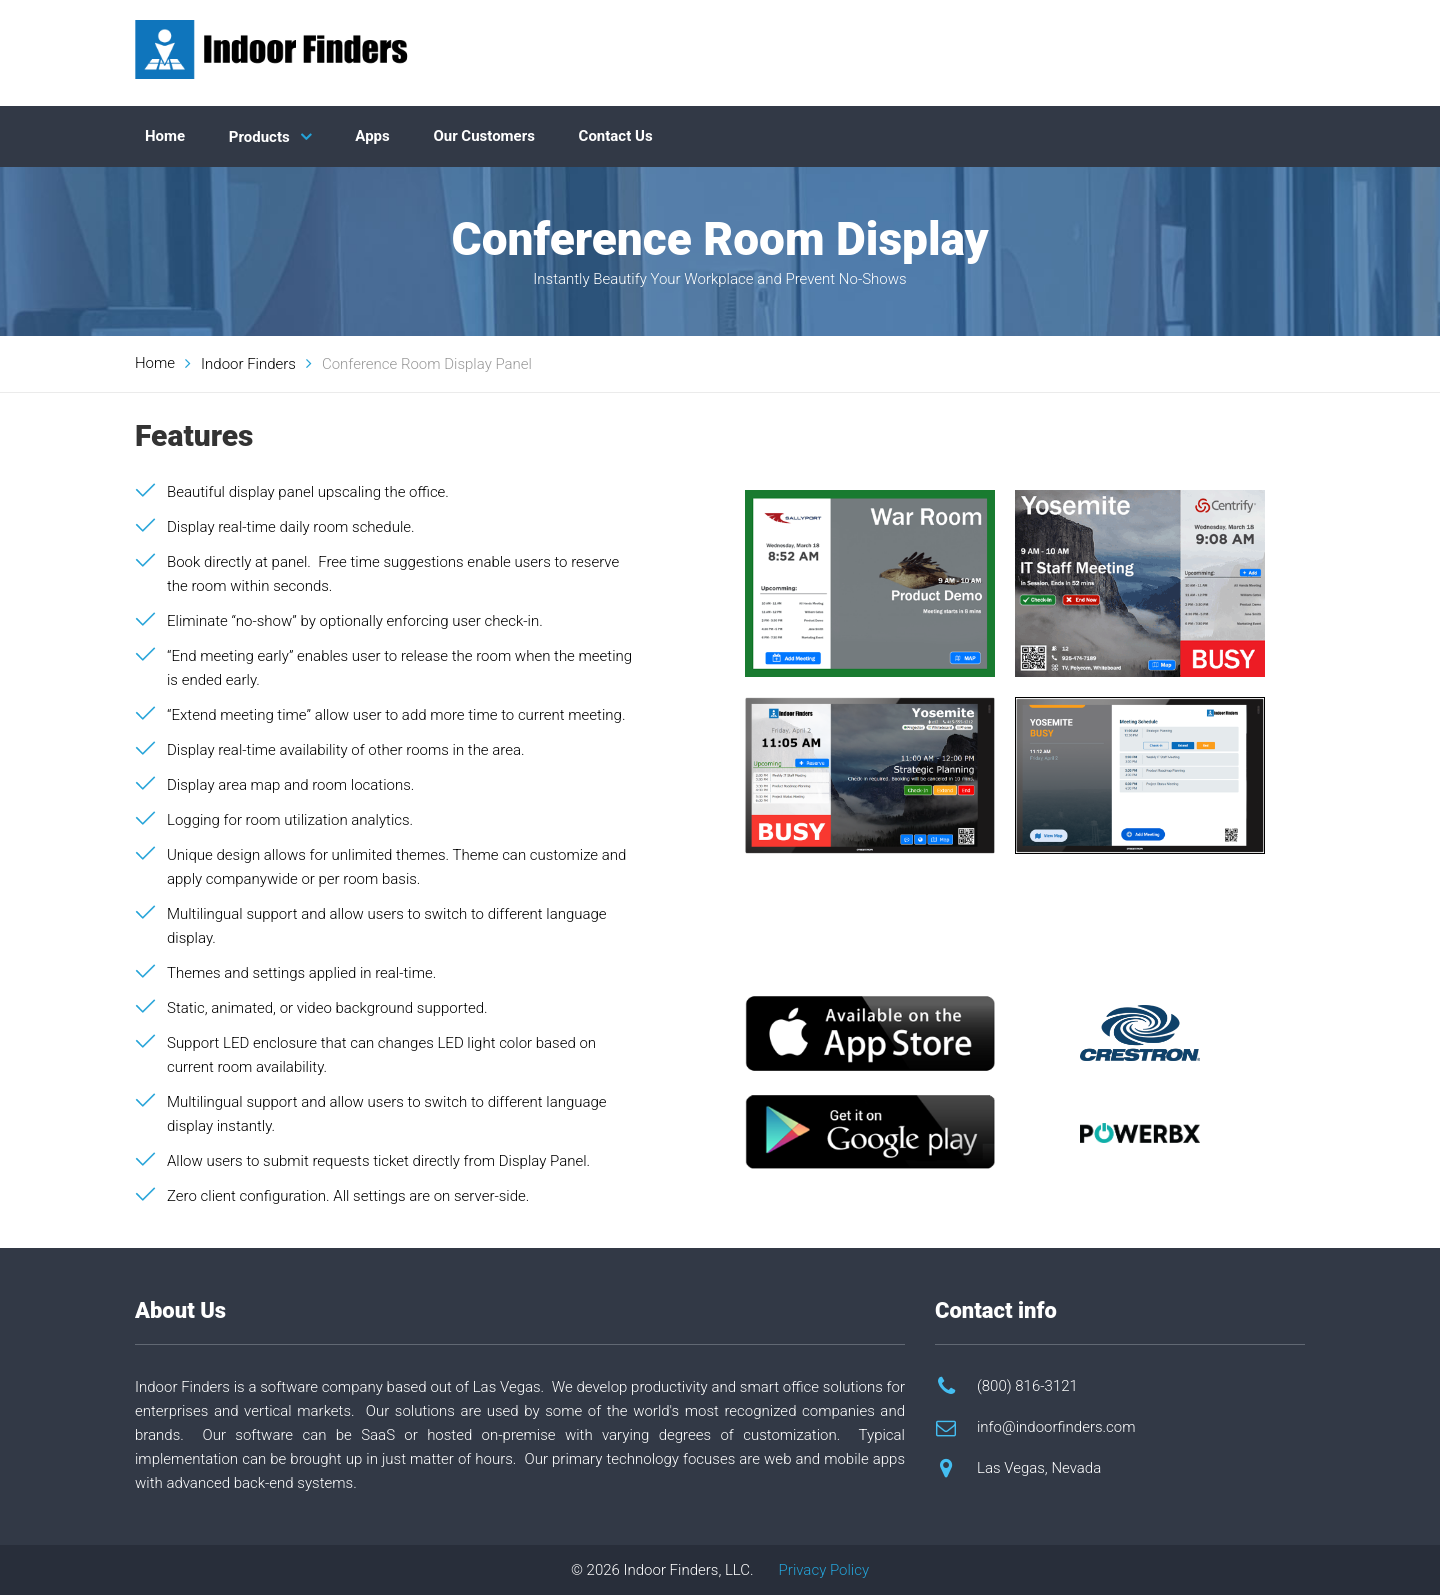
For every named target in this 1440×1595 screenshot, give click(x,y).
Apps (372, 136)
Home (165, 136)
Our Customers (484, 136)
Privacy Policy (824, 1570)
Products (259, 137)
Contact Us (616, 136)
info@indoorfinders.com (1056, 1427)
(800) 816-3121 (1027, 1386)
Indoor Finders (248, 364)
